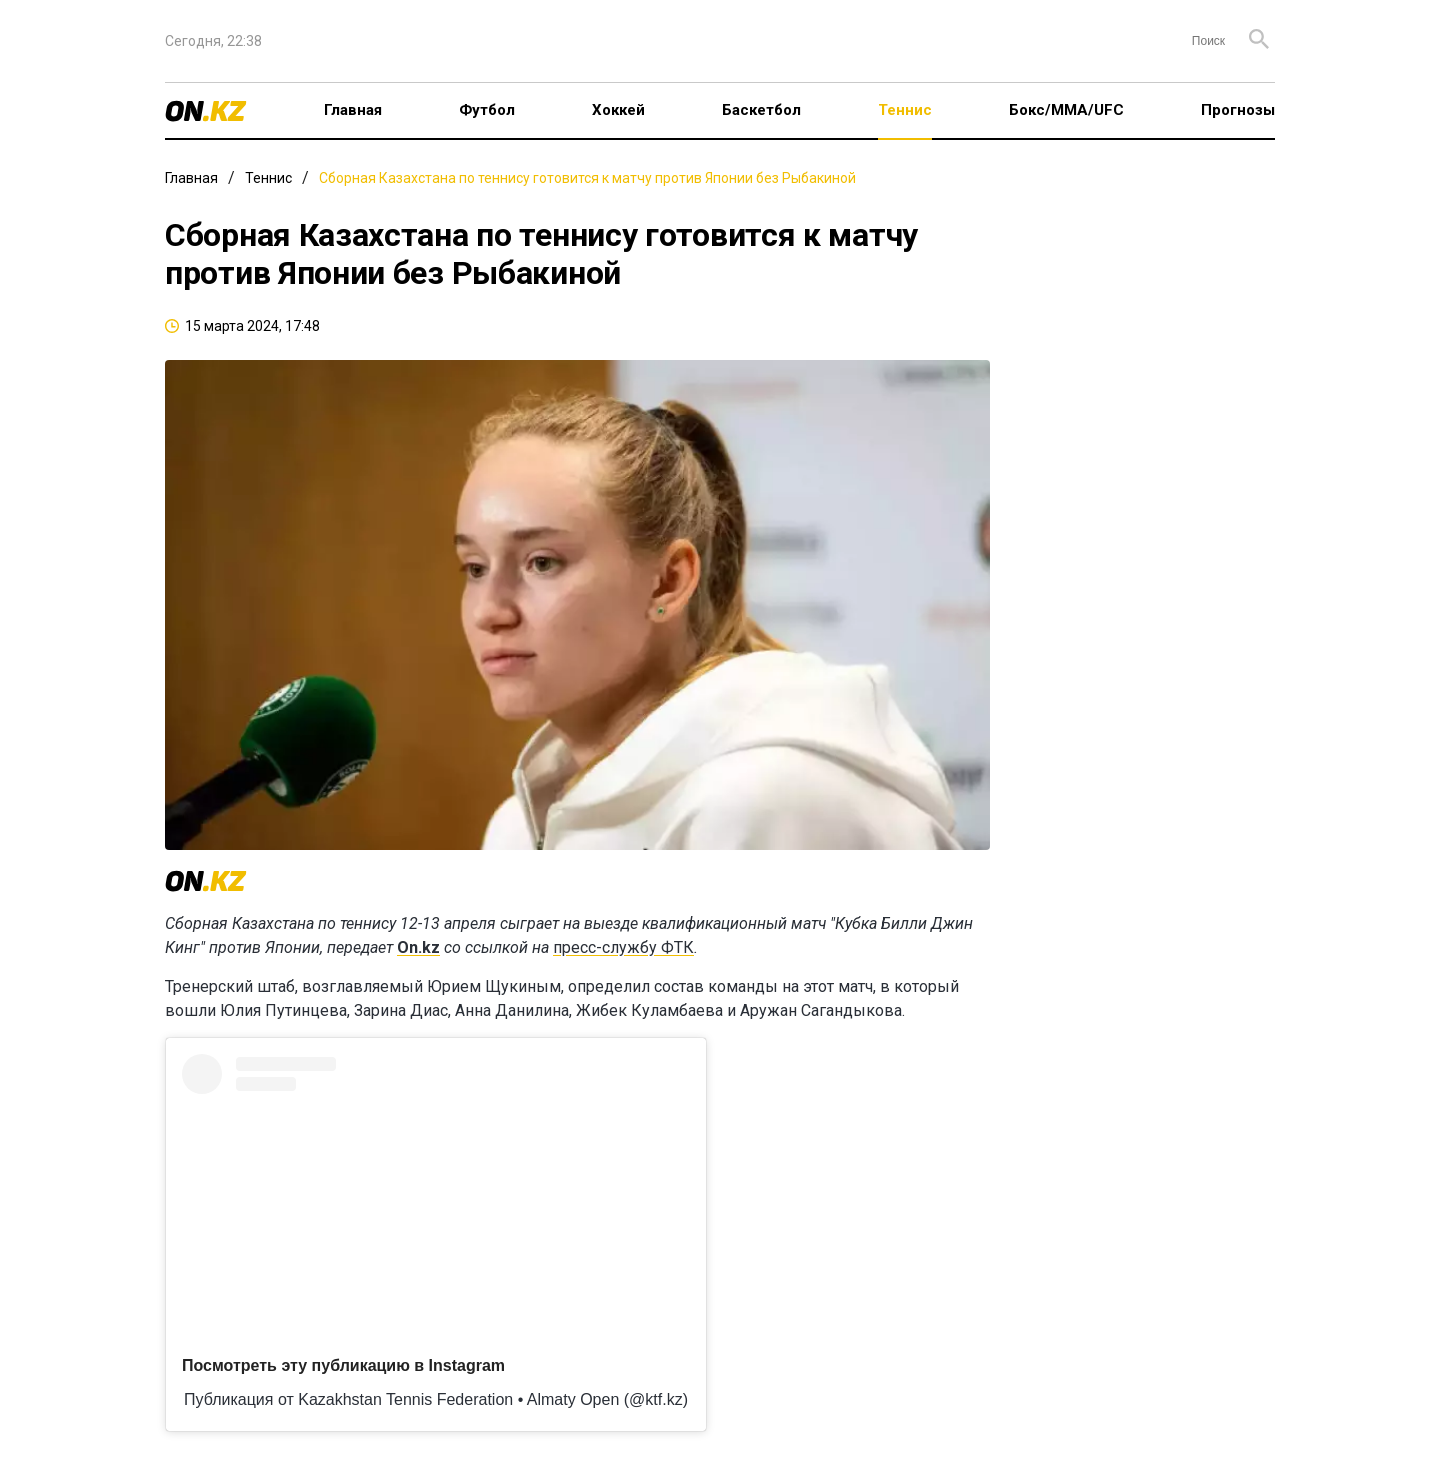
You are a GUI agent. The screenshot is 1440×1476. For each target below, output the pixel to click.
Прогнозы (1238, 110)
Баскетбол (761, 110)
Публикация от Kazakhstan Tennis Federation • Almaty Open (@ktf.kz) (436, 1399)
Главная (353, 110)
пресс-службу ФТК (623, 947)
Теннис (905, 110)
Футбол (487, 110)
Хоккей (618, 110)
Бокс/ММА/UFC (1066, 110)
